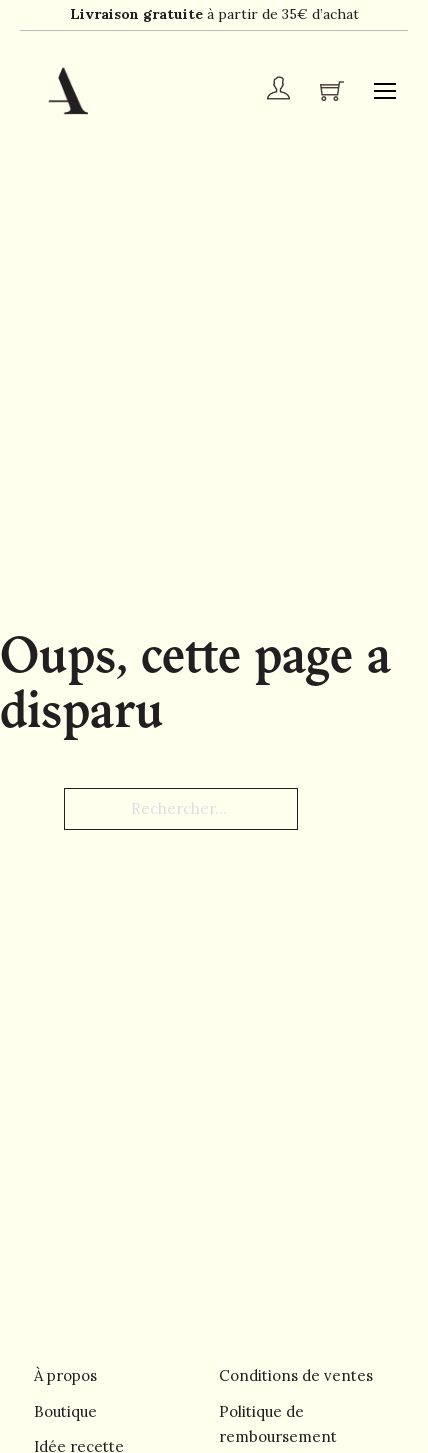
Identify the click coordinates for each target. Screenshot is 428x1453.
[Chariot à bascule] (332, 91)
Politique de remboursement (278, 1424)
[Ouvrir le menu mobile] (385, 91)
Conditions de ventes (296, 1375)
